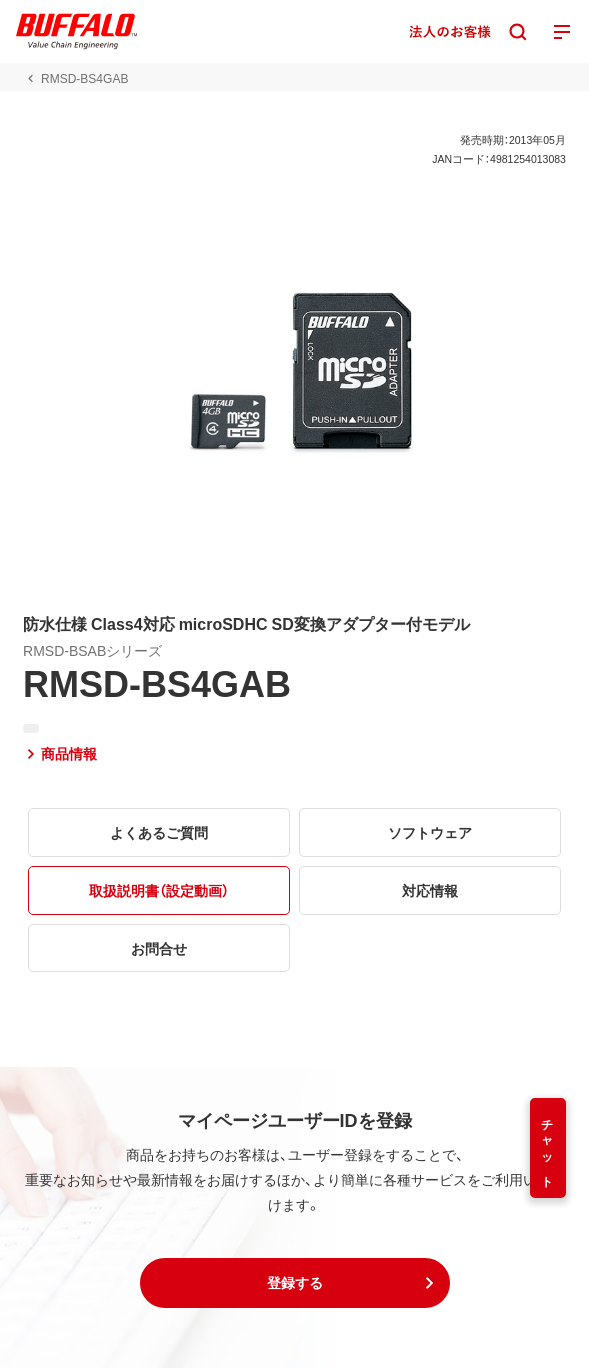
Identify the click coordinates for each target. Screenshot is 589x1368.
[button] (295, 1283)
